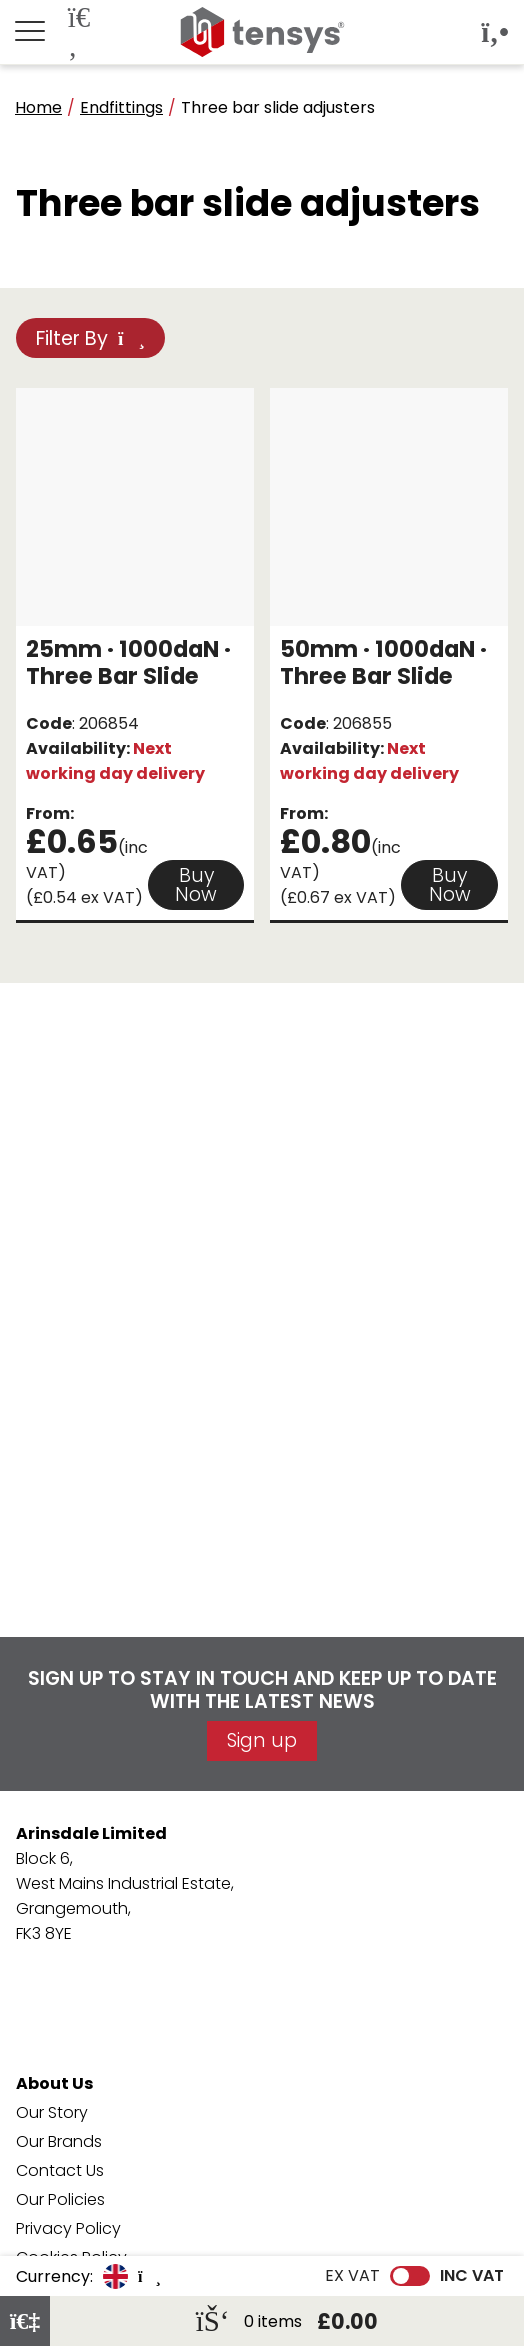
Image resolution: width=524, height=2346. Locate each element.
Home (38, 107)
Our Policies (60, 2199)
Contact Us (60, 2170)
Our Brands (59, 2141)
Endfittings (121, 107)
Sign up (262, 1740)
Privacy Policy (68, 2228)
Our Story (52, 2112)
